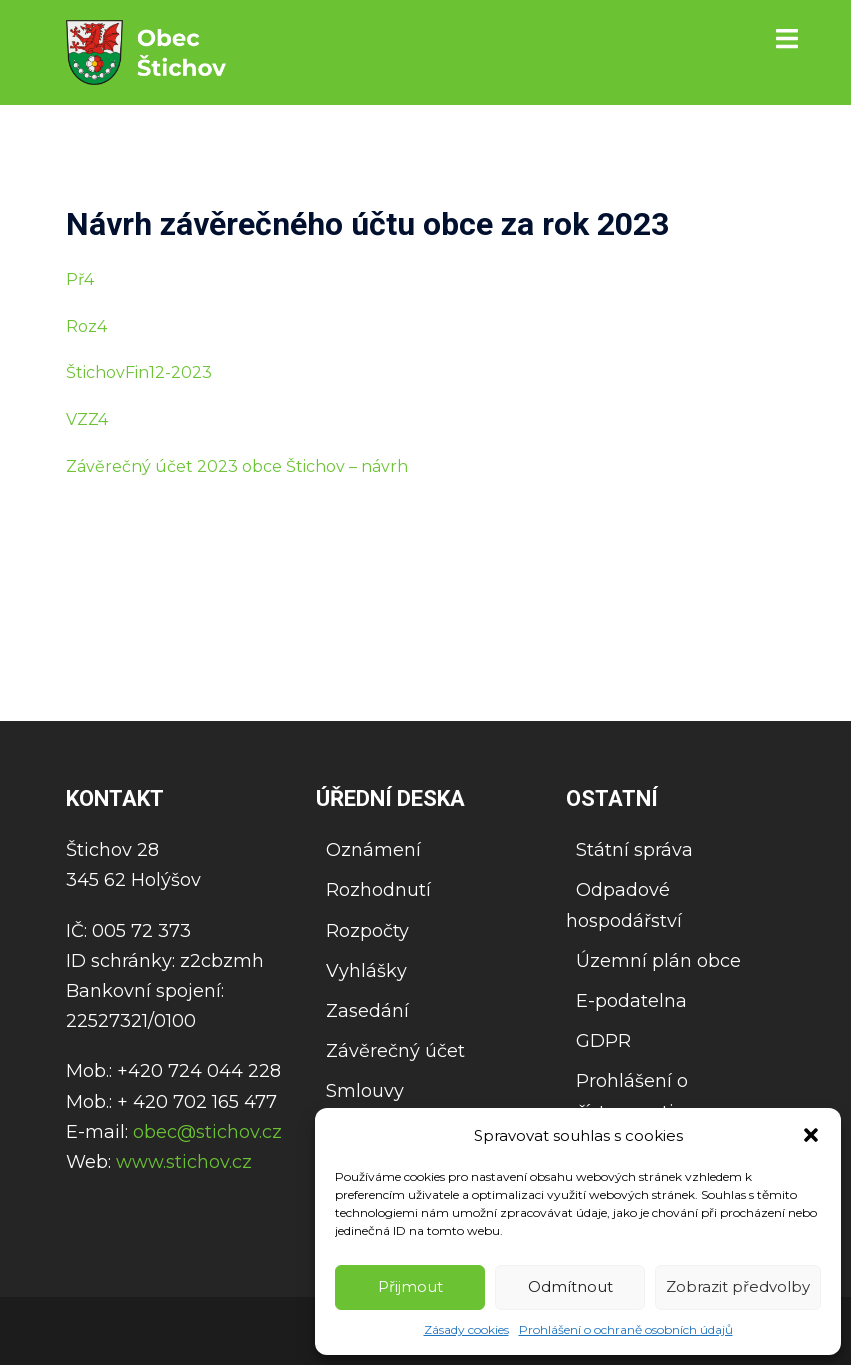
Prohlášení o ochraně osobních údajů (626, 1329)
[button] (811, 1135)
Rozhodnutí (378, 890)
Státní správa (634, 850)
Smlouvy (365, 1091)
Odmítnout (570, 1286)
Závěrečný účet (395, 1051)
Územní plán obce (658, 961)
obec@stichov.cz (207, 1132)
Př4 (80, 279)
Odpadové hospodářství (624, 905)
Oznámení (373, 850)
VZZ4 (87, 419)
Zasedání (367, 1011)
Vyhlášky (366, 971)
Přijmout (410, 1286)
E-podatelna (631, 1001)
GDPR (603, 1041)
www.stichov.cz (184, 1162)
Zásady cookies (466, 1329)
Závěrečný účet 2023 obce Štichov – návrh (237, 466)
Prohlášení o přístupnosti (627, 1096)
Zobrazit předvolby (738, 1286)
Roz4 (86, 326)
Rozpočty (367, 931)
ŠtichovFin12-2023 (139, 372)
